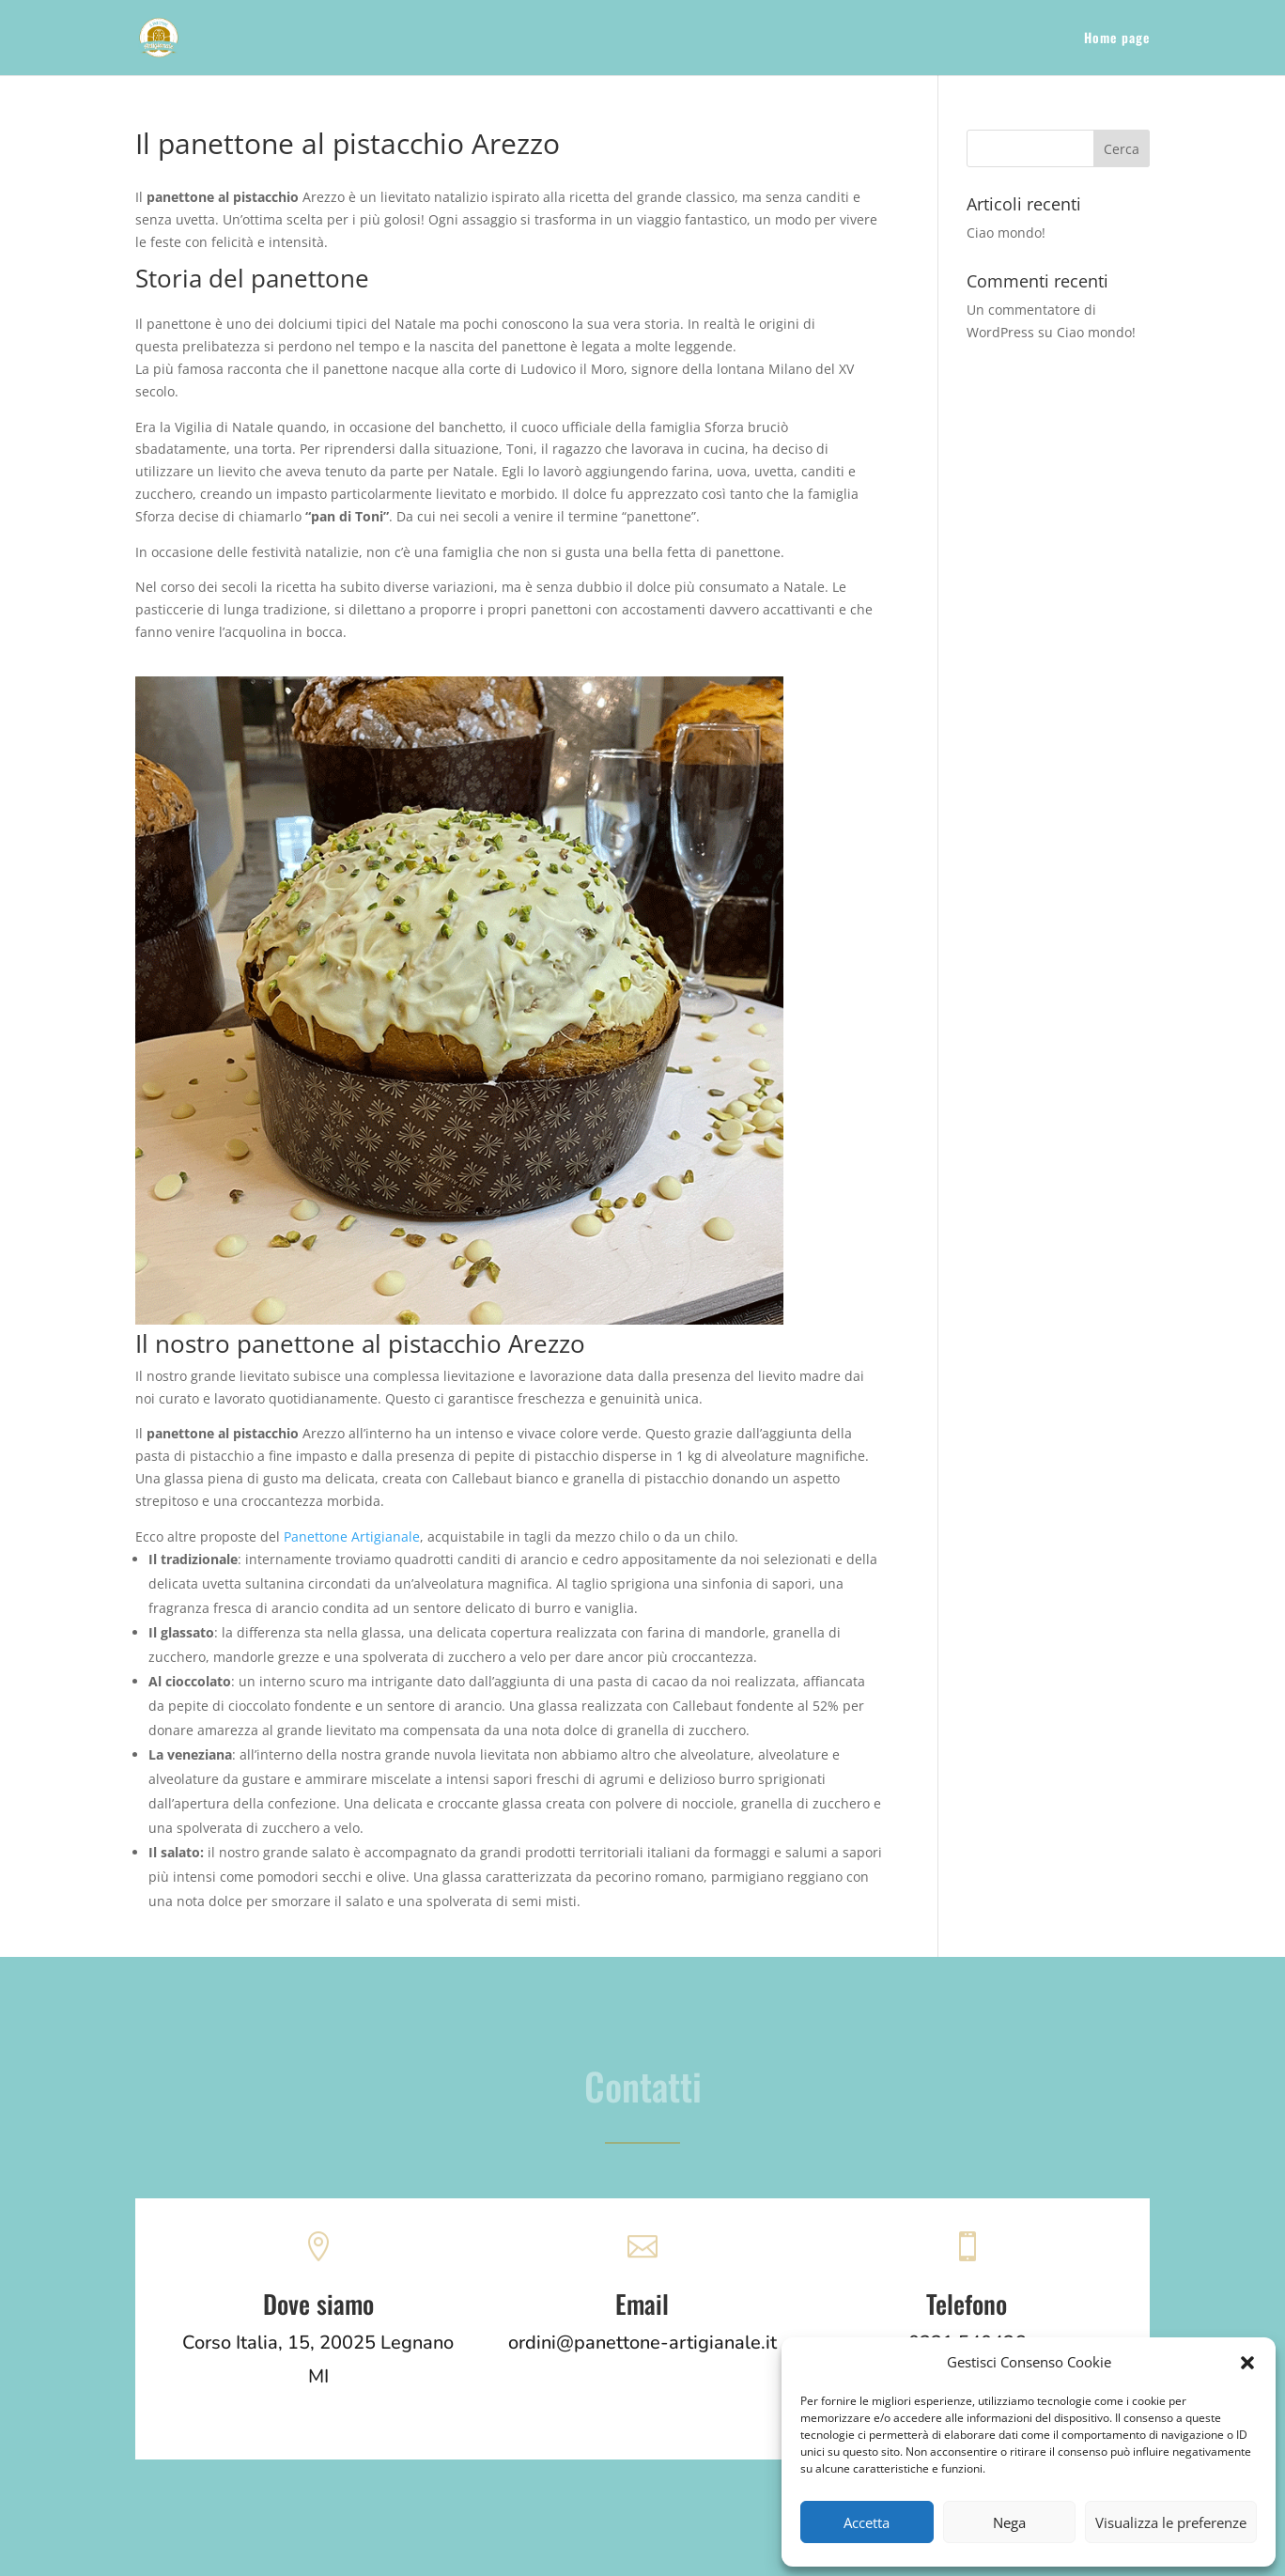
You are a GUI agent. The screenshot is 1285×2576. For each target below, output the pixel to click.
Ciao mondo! (1006, 232)
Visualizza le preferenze (1170, 2522)
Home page (1117, 39)
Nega (1009, 2522)
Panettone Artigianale (352, 1536)
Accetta (867, 2522)
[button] (1247, 2362)
